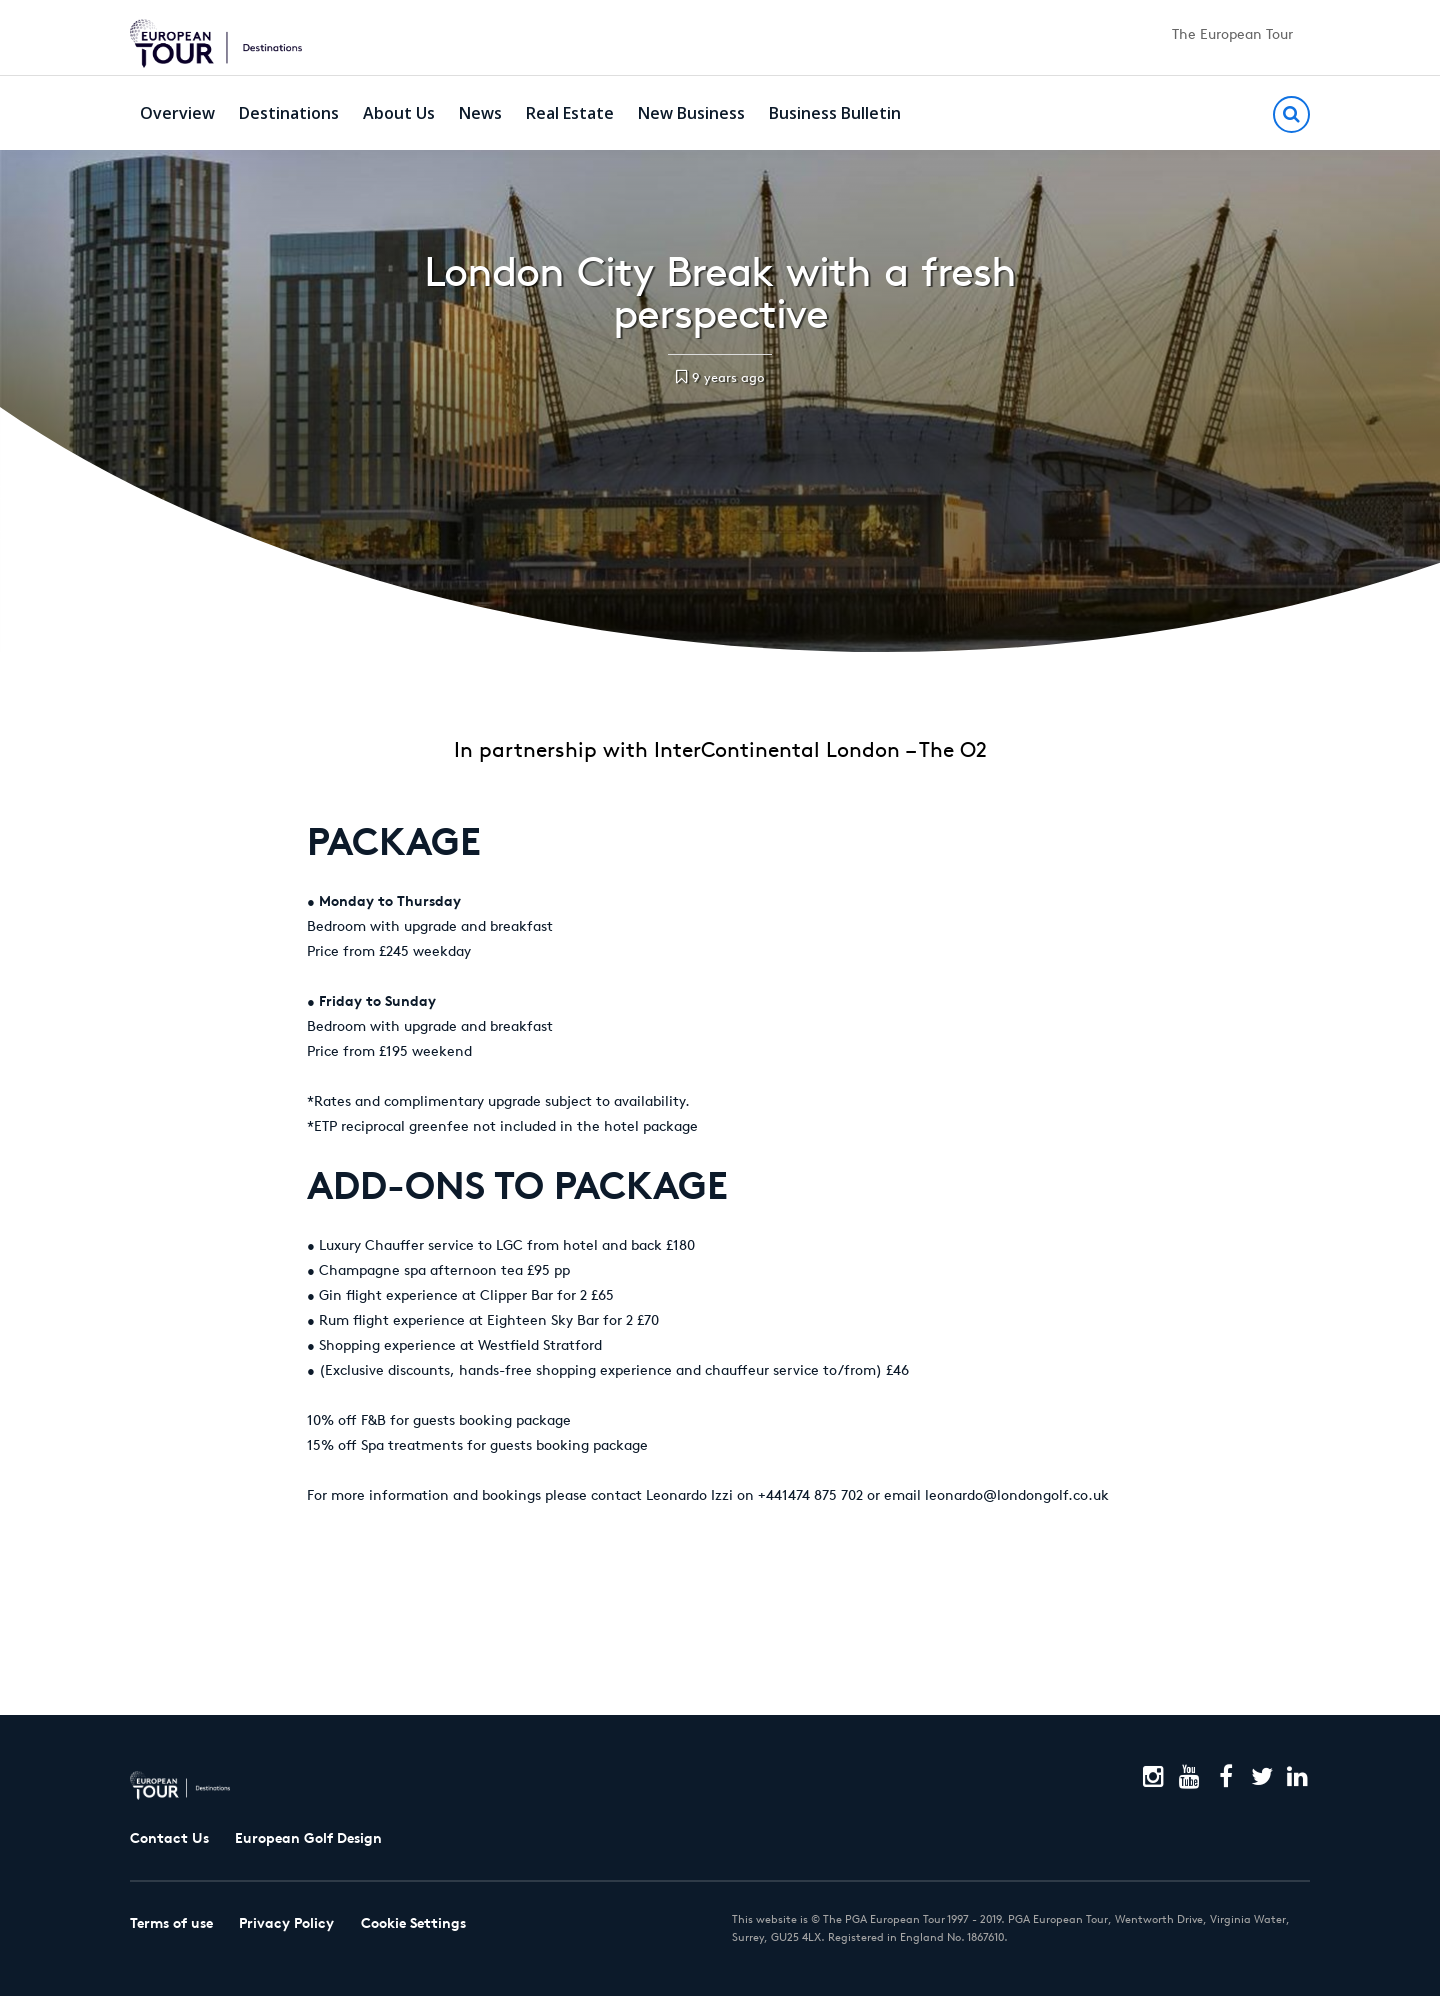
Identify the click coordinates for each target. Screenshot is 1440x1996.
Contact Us (169, 1838)
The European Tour (1232, 34)
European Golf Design (308, 1838)
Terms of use (171, 1923)
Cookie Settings (413, 1923)
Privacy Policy (286, 1923)
